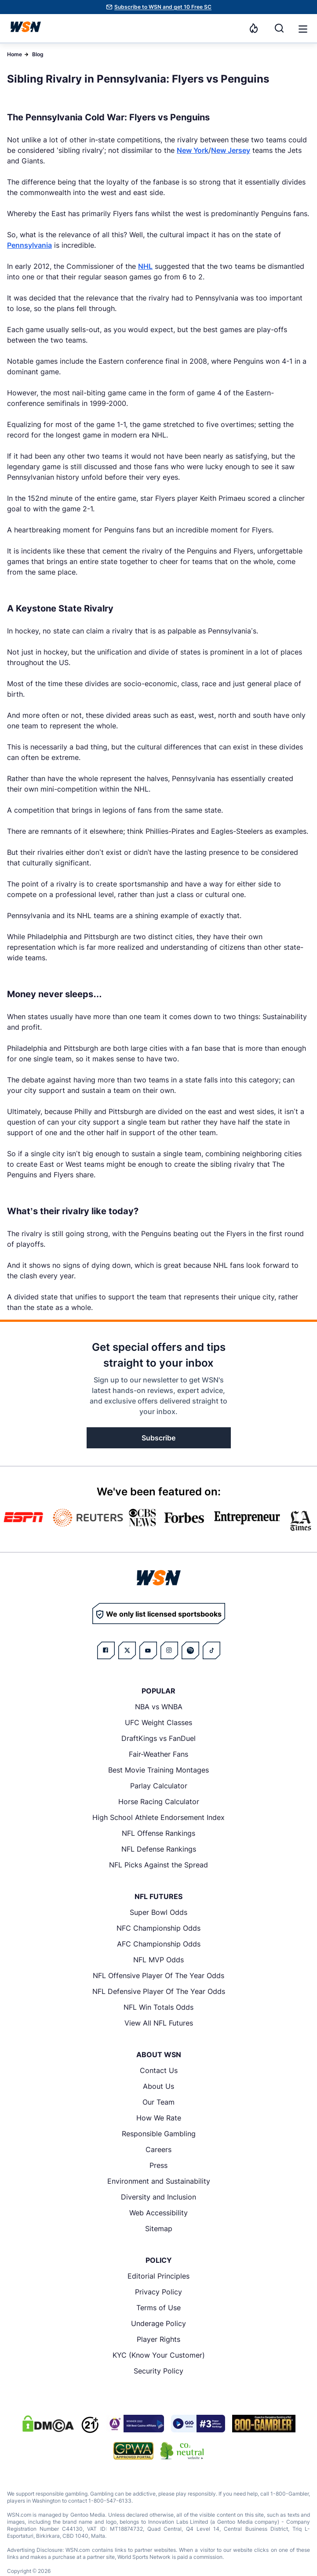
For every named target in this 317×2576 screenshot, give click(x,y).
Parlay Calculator (158, 1785)
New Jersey (230, 150)
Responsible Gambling (159, 2133)
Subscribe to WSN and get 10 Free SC (162, 7)
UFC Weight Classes (158, 1722)
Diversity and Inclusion (158, 2196)
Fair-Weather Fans (158, 1754)
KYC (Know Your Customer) (159, 2355)
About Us (158, 2086)
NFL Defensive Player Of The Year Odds (158, 1991)
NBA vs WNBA (158, 1706)
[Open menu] (302, 28)
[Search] (279, 28)
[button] (303, 29)
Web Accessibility (158, 2212)
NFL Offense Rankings (158, 1833)
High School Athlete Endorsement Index (158, 1817)
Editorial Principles (158, 2276)
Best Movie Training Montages (158, 1770)
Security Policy (158, 2370)
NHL (145, 266)
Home (14, 54)
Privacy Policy (158, 2291)
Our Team (158, 2102)
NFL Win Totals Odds (158, 2007)
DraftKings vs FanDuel (158, 1738)
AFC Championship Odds (158, 1943)
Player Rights (158, 2339)
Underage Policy (158, 2323)
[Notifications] (254, 28)
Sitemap (158, 2228)
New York (192, 150)
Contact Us (159, 2070)
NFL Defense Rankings (158, 1849)
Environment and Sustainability (158, 2181)
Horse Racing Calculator (158, 1801)
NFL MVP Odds (158, 1959)
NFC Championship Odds (158, 1928)
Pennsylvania (29, 245)
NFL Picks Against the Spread (158, 1864)
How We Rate (158, 2117)
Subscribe (158, 1437)
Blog (38, 54)
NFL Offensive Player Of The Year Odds (158, 1975)
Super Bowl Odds (158, 1912)
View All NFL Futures (158, 2023)
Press (158, 2165)
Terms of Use (158, 2307)
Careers (158, 2149)
